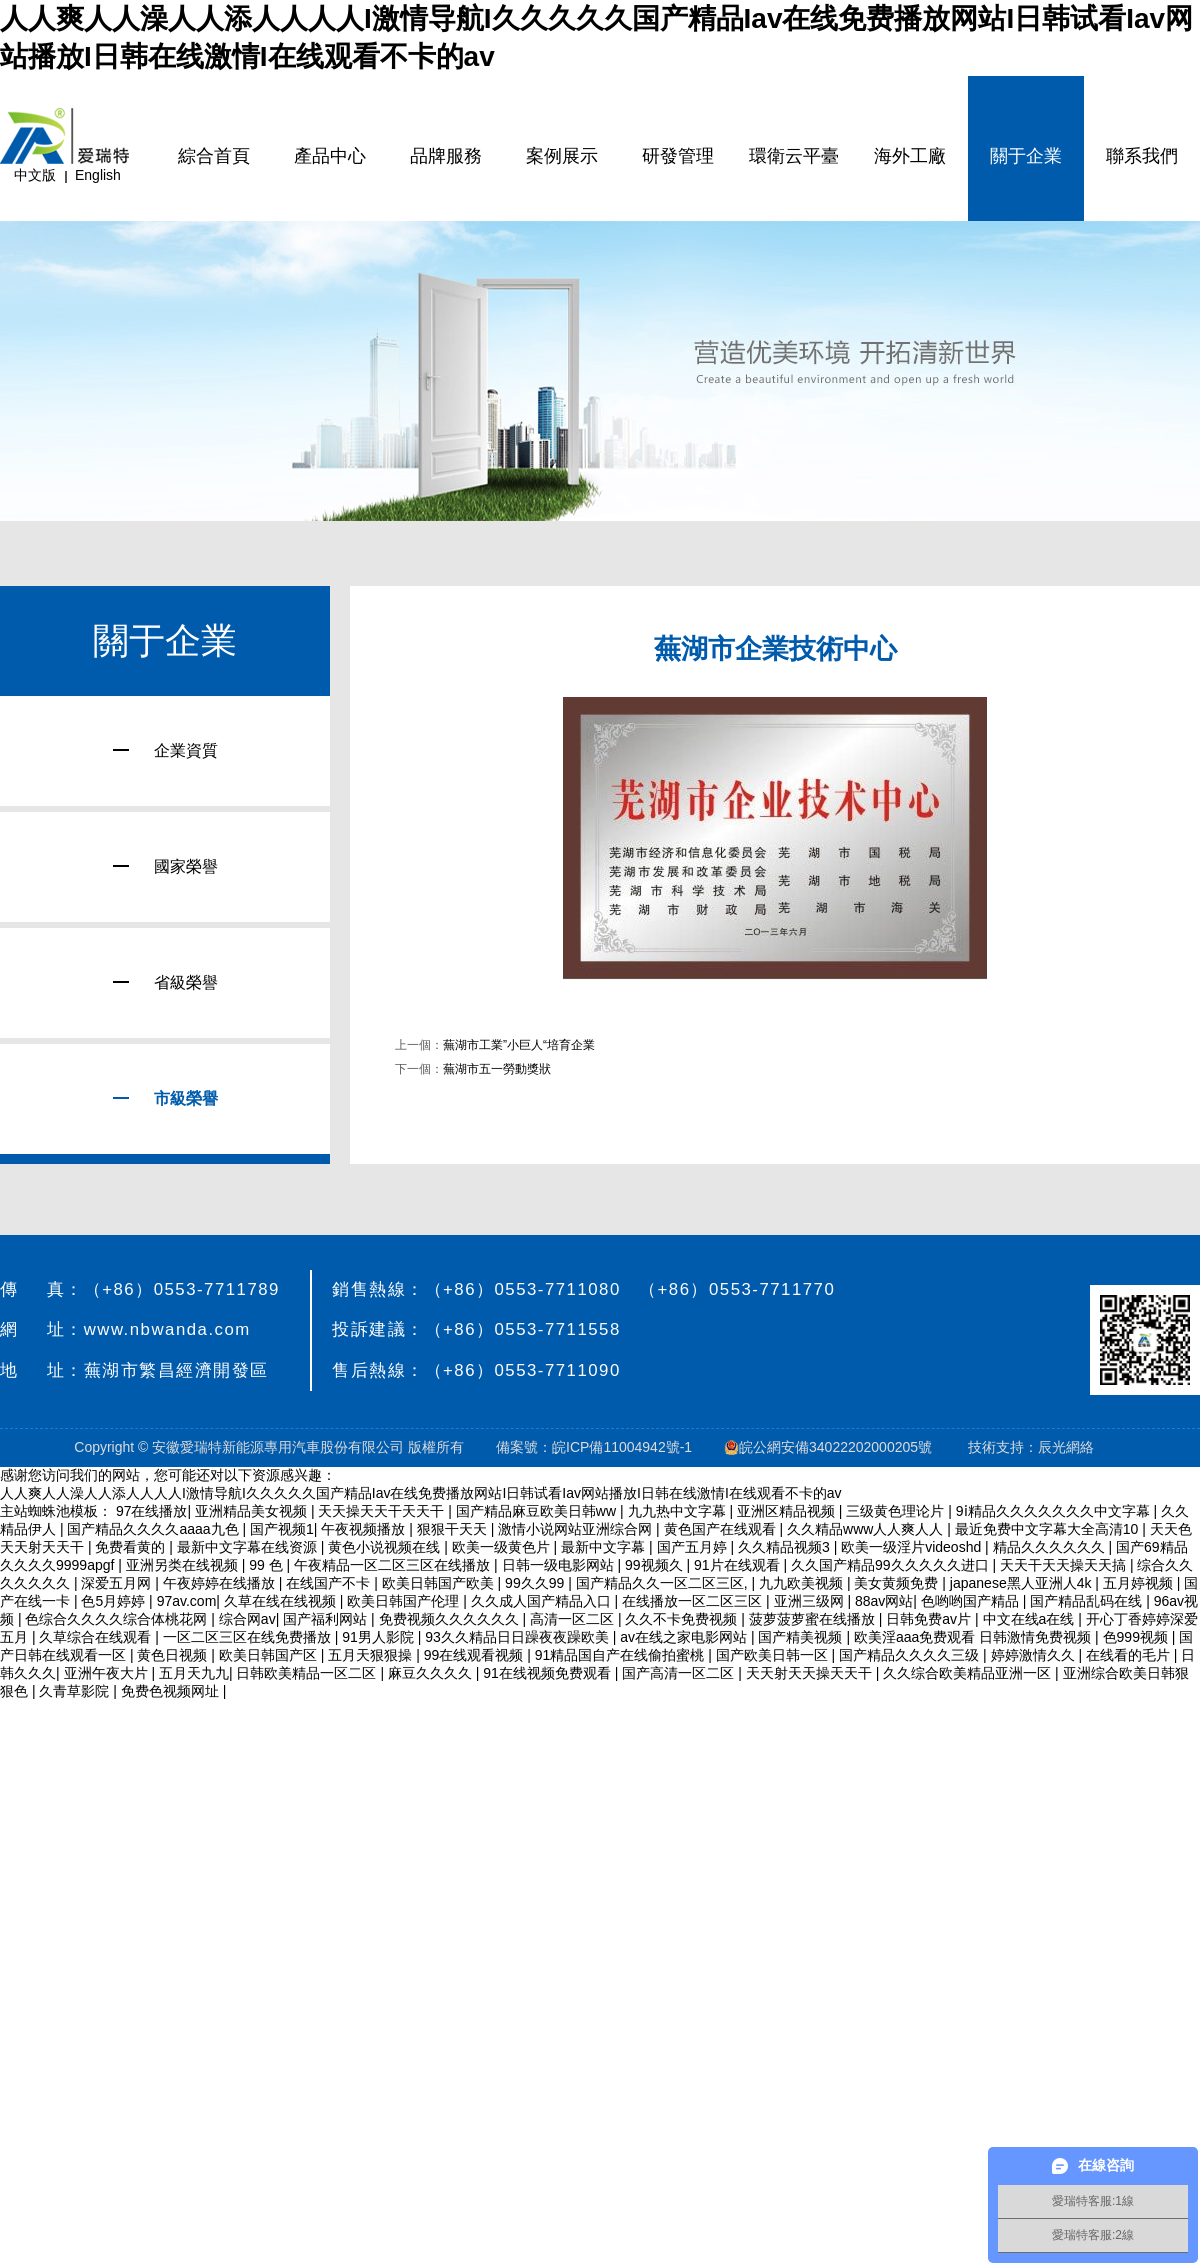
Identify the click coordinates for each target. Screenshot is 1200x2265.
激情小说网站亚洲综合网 (577, 1529)
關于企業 (1026, 156)
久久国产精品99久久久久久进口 (891, 1565)
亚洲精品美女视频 (253, 1511)
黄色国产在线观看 (722, 1529)
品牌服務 (446, 156)
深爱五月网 (118, 1583)
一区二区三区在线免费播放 (249, 1637)
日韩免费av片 (930, 1619)
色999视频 (1137, 1637)
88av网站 (884, 1601)
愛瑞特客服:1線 (1093, 2201)
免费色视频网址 (172, 1691)
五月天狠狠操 (372, 1655)
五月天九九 (194, 1673)
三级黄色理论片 (897, 1511)
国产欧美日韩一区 (774, 1655)
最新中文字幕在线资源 (249, 1547)
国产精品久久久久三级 (911, 1655)
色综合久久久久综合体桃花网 (118, 1619)
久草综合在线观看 (97, 1637)
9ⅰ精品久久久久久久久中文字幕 (1055, 1511)
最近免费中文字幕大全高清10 (1048, 1529)
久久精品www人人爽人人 (867, 1529)
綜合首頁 (214, 156)
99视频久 (655, 1565)
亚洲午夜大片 (108, 1673)
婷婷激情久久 (1035, 1655)
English (98, 175)
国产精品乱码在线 (1088, 1601)
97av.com (187, 1601)
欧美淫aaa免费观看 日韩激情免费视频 (974, 1637)
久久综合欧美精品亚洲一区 (969, 1673)
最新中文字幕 (605, 1547)
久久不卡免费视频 (683, 1619)
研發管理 (678, 156)
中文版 (35, 175)
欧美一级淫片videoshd (913, 1547)
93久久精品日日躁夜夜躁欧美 (518, 1637)
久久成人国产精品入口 (543, 1601)
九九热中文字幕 (679, 1511)
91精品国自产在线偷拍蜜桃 (621, 1655)
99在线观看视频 (475, 1655)
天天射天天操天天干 (811, 1673)
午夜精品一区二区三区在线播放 (394, 1565)
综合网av (247, 1619)
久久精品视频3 (786, 1547)
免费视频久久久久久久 (451, 1619)
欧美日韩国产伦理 (405, 1601)
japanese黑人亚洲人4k (1023, 1583)
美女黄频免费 (898, 1583)
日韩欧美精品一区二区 (308, 1673)
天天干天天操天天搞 (1065, 1565)
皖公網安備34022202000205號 (830, 1447)
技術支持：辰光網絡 (1031, 1447)
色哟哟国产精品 (972, 1601)
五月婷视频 (1140, 1583)
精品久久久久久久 (1051, 1547)
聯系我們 (1142, 156)
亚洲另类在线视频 (184, 1565)
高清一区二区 (574, 1619)
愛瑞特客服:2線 (1093, 2235)
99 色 (267, 1565)
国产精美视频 (802, 1637)
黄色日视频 (174, 1655)
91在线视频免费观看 (548, 1673)
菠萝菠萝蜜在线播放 (814, 1619)
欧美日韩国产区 (270, 1655)
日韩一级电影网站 (560, 1565)
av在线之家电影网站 (685, 1637)
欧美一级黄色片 (503, 1547)
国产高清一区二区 (680, 1673)
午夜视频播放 (365, 1529)
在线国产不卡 (330, 1583)
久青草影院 (76, 1691)
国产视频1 (282, 1529)
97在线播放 (152, 1511)
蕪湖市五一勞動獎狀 (497, 1069)
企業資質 (165, 750)
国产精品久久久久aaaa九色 (154, 1529)
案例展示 (562, 156)
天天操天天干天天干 (383, 1511)
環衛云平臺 (794, 156)
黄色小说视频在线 (386, 1547)
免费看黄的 (132, 1547)
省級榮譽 (165, 982)
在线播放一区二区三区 (694, 1601)
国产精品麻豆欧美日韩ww (538, 1511)
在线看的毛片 (1130, 1655)
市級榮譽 (165, 1098)
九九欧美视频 (803, 1583)
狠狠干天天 (454, 1529)
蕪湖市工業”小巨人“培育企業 (519, 1045)
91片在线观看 (738, 1565)
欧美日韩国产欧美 (440, 1583)
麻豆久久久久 (432, 1673)
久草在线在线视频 (282, 1601)
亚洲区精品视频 (788, 1511)
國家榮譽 (165, 866)
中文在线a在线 (1031, 1619)
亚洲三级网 (811, 1601)
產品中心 (330, 156)
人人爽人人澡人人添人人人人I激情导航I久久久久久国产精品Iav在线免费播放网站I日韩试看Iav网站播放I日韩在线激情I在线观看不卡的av (421, 1493)
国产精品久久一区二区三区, (664, 1583)
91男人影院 (379, 1637)
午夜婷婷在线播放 (221, 1583)
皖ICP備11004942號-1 (622, 1447)
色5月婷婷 (115, 1601)
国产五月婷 (694, 1547)
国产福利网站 (327, 1619)
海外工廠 (910, 156)
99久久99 (536, 1583)
